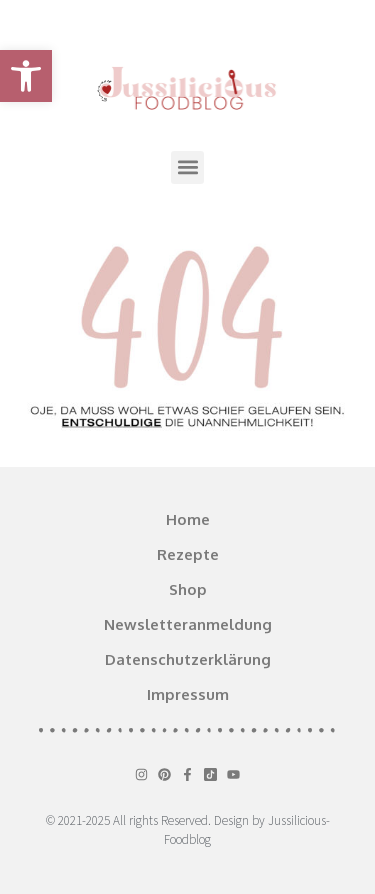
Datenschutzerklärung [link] (188, 659)
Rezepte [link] (188, 554)
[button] (187, 167)
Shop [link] (188, 589)
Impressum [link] (188, 694)
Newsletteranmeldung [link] (188, 624)
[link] (26, 76)
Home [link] (188, 519)
